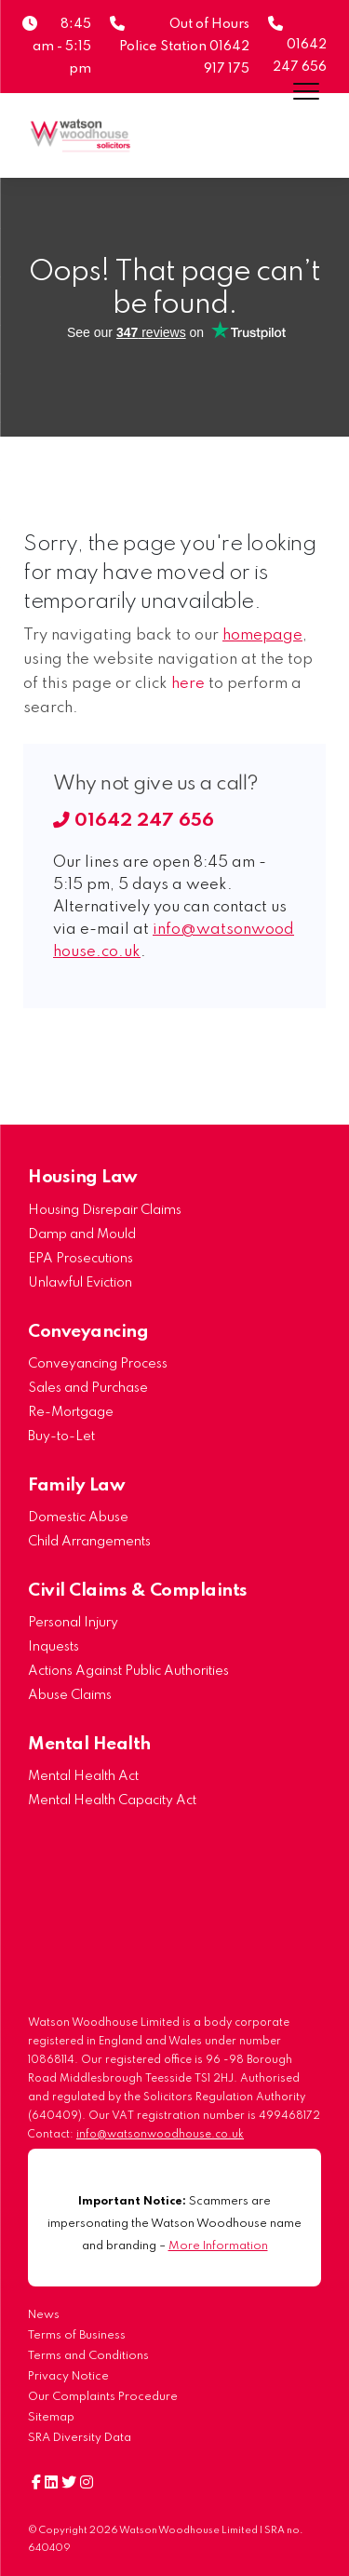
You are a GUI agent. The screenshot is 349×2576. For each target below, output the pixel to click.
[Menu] (305, 90)
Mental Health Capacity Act (112, 1800)
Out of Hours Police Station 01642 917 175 (184, 46)
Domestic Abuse (78, 1517)
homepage (262, 635)
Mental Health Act (83, 1776)
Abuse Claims (70, 1695)
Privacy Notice (68, 2376)
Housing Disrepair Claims (104, 1210)
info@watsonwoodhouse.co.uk (160, 2134)
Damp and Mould (82, 1234)
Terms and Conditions (88, 2356)
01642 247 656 (133, 821)
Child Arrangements (89, 1541)
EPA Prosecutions (80, 1258)
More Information (218, 2246)
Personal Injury (73, 1622)
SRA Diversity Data (79, 2438)
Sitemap (51, 2417)
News (44, 2315)
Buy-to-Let (61, 1436)
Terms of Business (77, 2335)
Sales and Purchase (88, 1388)
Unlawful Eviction (80, 1282)
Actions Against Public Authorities (128, 1671)
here (188, 684)
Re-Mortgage (71, 1412)
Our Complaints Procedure (103, 2397)
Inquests (53, 1646)
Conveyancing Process (98, 1363)
